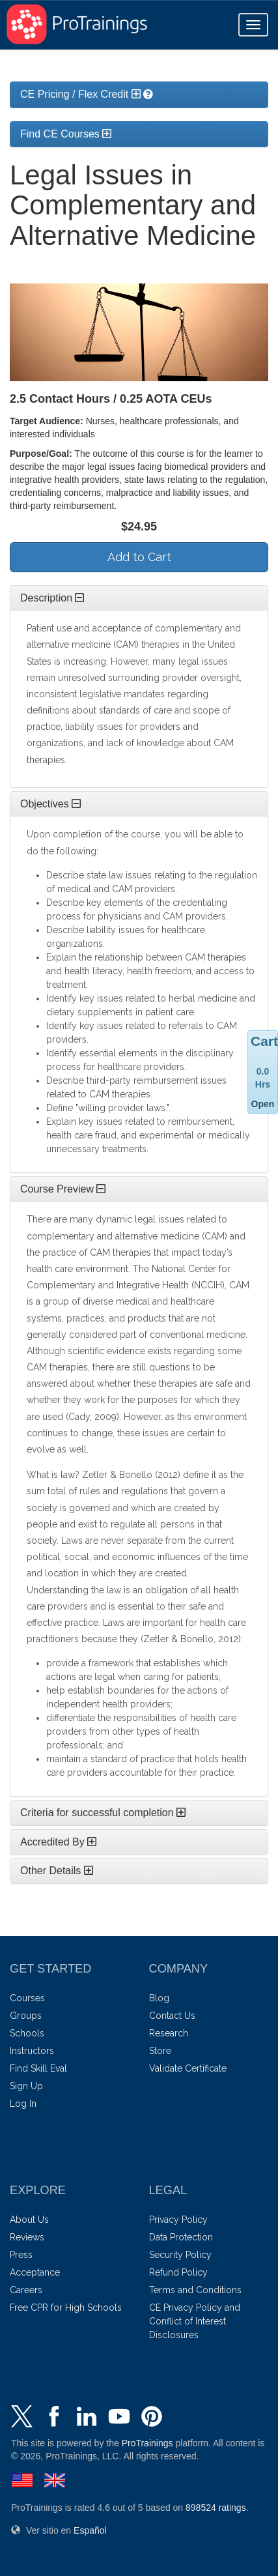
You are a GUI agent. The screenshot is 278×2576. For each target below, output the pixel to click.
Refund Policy (178, 2272)
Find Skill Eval (38, 2068)
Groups (26, 2015)
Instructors (32, 2051)
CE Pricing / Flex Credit (80, 94)
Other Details (56, 1870)
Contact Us (172, 2015)
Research (168, 2033)
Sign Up (26, 2086)
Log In (23, 2103)
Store (160, 2051)
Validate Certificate (188, 2068)
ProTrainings (147, 2443)
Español (90, 2530)
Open (263, 1104)
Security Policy (180, 2255)
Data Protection (181, 2237)
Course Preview (62, 1188)
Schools (27, 2033)
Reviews (27, 2237)
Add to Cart (139, 557)
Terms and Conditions (195, 2290)
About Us (29, 2219)
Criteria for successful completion (103, 1812)
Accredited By (58, 1841)
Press (21, 2255)
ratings (216, 2507)
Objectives (50, 803)
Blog (159, 1998)
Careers (26, 2290)
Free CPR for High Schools (66, 2307)
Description (52, 597)
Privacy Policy (178, 2219)
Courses (27, 1998)
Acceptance (35, 2272)
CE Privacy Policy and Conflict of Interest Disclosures (194, 2321)
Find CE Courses (65, 133)
